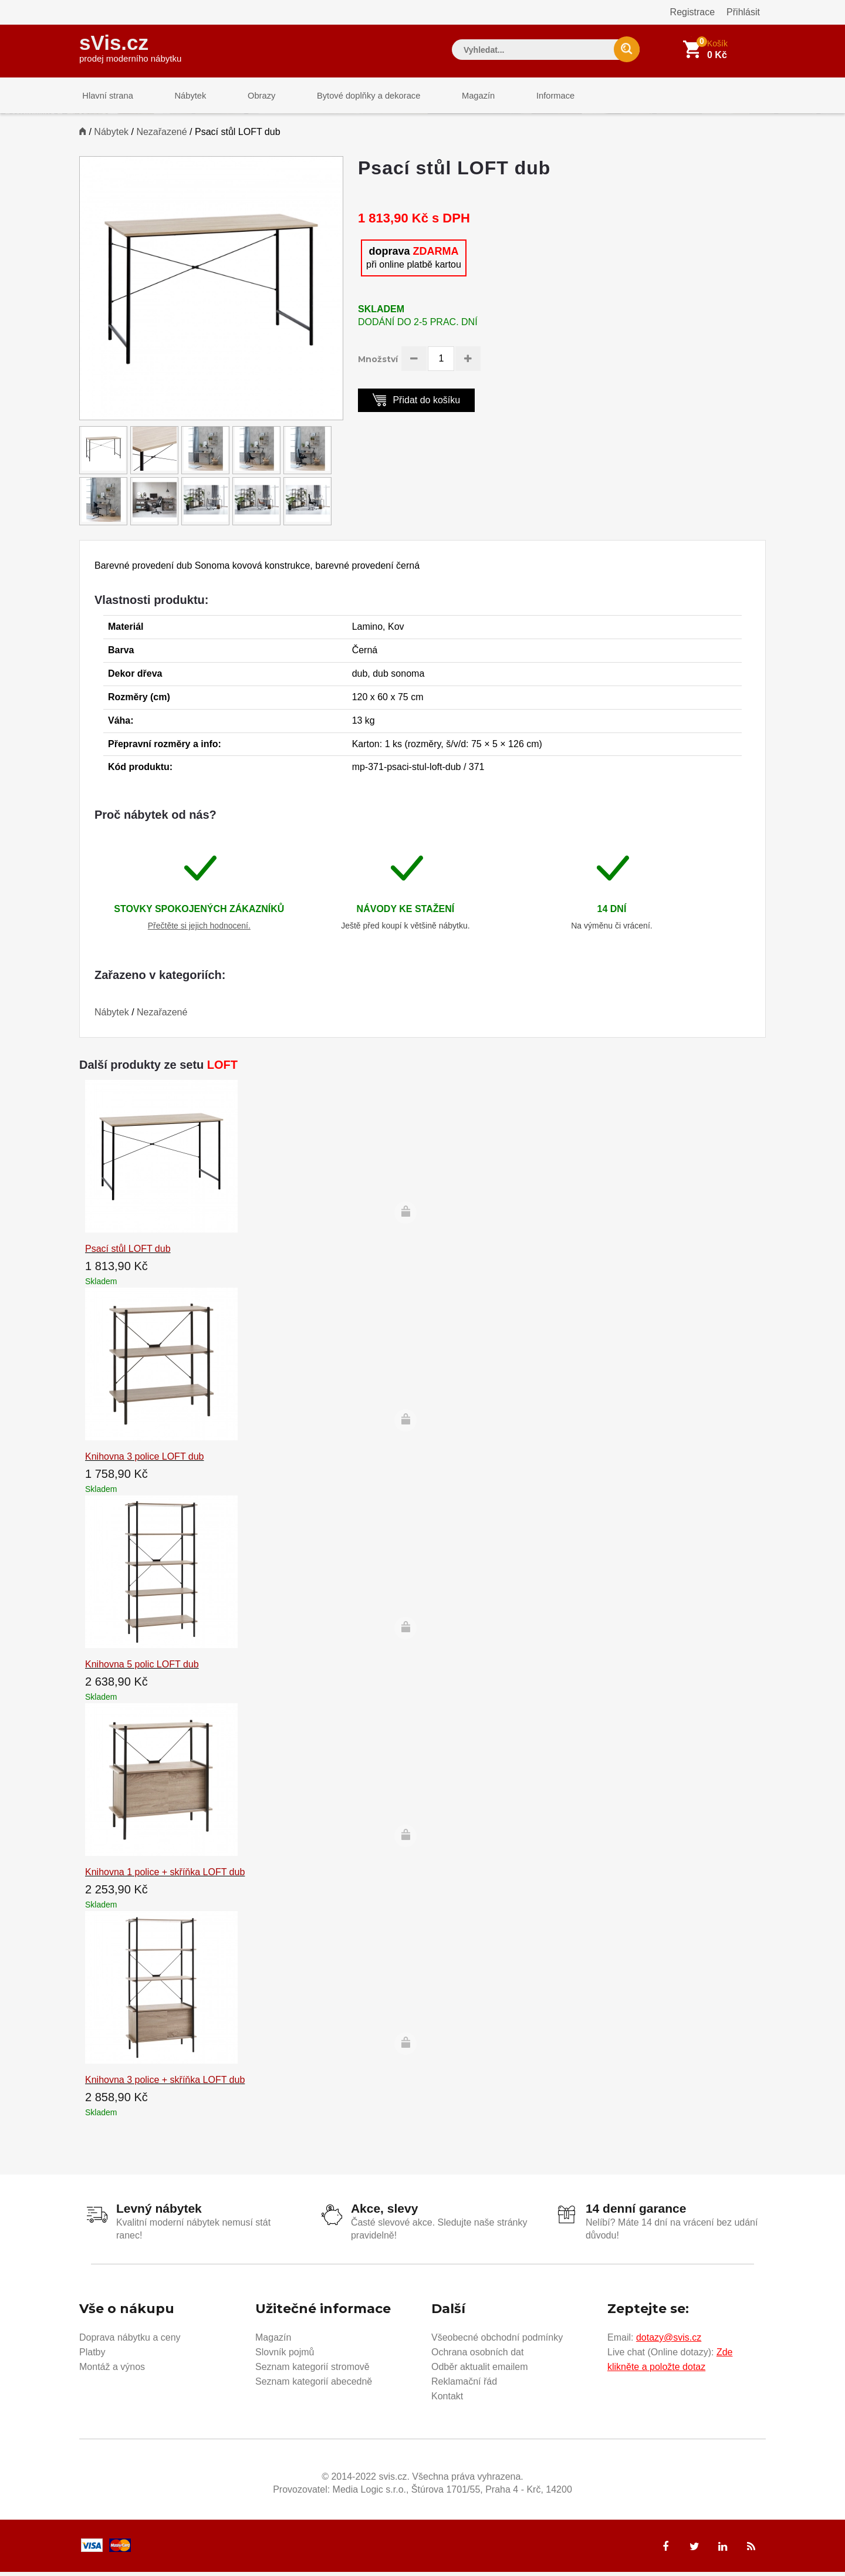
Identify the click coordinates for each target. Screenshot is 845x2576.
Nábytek (182, 97)
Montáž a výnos (112, 2370)
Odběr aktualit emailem (479, 2370)
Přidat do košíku (416, 404)
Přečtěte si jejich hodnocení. (199, 930)
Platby (92, 2356)
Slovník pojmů (285, 2356)
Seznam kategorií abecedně (313, 2385)
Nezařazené (161, 136)
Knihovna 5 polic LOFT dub (142, 1669)
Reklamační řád (464, 2385)
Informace (526, 97)
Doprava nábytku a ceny (130, 2341)
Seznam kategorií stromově (312, 2370)
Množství (378, 364)
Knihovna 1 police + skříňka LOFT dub (165, 1877)
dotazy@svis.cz (668, 2341)
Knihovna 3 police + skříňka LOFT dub (165, 2084)
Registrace (692, 12)
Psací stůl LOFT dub (128, 1253)
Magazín (455, 97)
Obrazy (248, 97)
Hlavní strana (105, 97)
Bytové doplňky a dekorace (350, 97)
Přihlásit (743, 12)
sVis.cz (130, 47)
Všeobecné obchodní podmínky (497, 2341)
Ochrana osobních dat (477, 2356)
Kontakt (447, 2400)
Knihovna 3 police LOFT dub (144, 1461)
